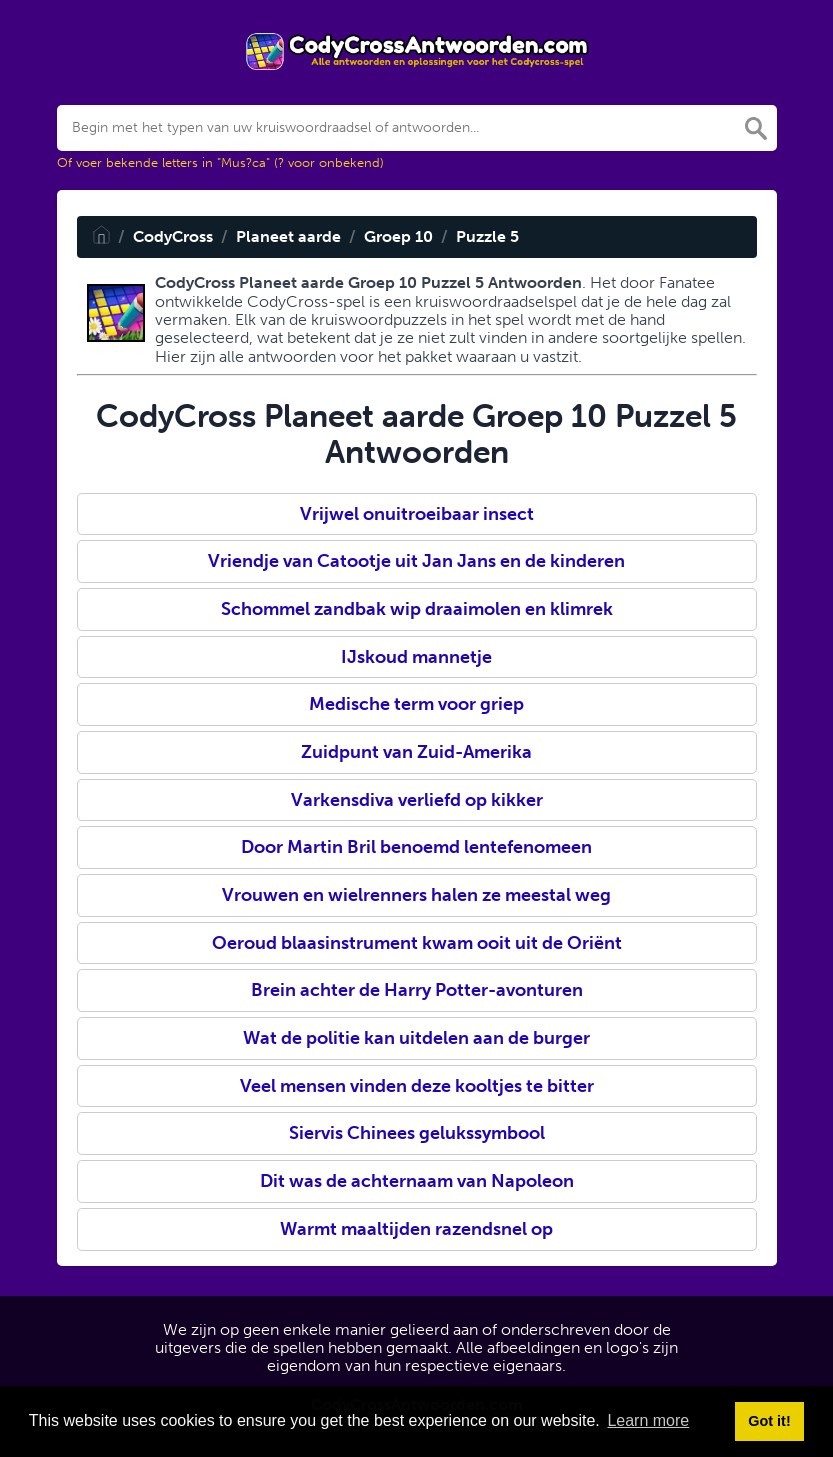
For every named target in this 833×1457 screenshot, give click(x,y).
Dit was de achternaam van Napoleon (417, 1181)
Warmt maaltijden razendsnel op (416, 1229)
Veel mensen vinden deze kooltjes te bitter (417, 1086)
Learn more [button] (648, 1420)
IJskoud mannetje (416, 657)
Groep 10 (398, 236)
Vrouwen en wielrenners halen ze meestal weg (416, 895)
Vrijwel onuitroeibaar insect (417, 514)
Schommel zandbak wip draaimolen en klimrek (417, 609)
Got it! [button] (769, 1421)
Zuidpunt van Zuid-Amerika (416, 752)
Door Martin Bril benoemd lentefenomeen (416, 847)
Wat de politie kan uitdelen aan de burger (416, 1038)
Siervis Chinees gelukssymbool (417, 1133)
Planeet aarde (288, 236)
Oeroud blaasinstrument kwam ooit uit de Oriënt (417, 943)
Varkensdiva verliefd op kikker (417, 800)
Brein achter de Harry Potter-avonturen (417, 990)
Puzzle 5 (487, 236)
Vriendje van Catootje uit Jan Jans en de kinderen (416, 561)
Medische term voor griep (416, 704)
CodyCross (173, 236)
